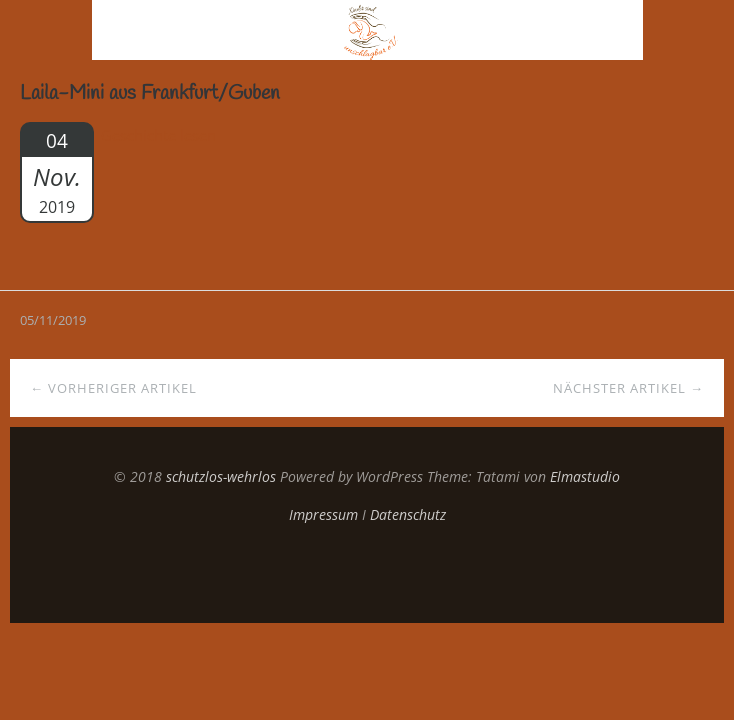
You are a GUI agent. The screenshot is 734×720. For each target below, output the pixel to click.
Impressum (323, 514)
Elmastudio (585, 476)
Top (367, 573)
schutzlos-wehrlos (221, 476)
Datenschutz (408, 514)
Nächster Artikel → (628, 388)
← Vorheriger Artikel (113, 388)
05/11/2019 (53, 320)
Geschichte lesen (158, 135)
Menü (46, 30)
